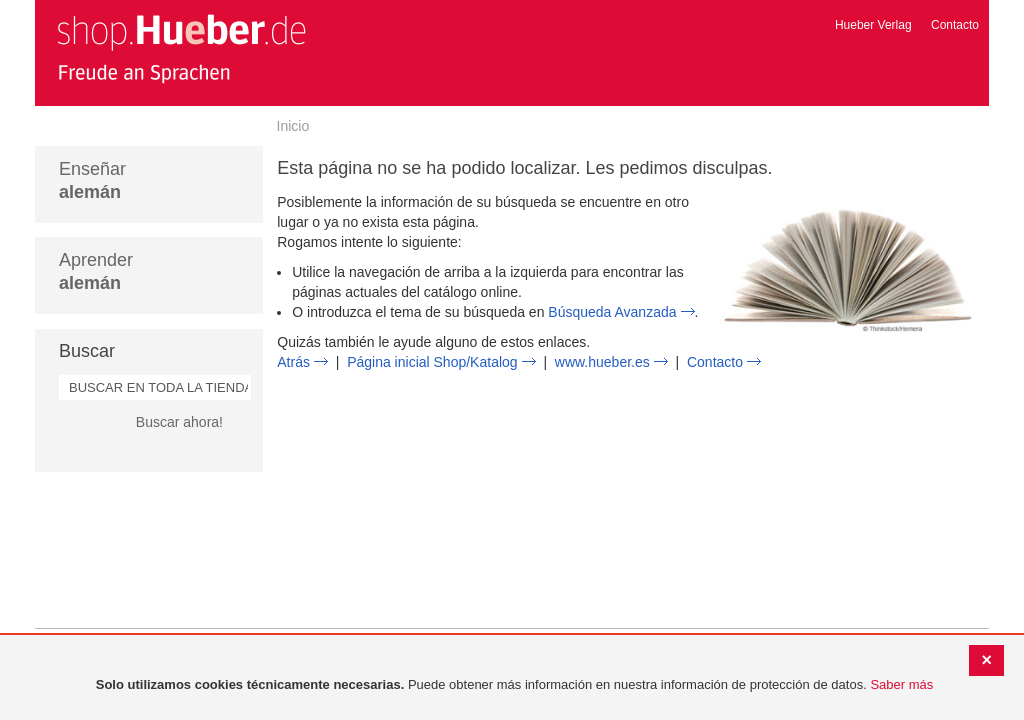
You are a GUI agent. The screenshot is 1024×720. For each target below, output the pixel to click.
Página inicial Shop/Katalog (432, 362)
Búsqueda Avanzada (612, 312)
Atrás (293, 362)
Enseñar (92, 180)
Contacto (955, 25)
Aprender (96, 271)
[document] (514, 685)
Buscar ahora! (179, 422)
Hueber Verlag (873, 25)
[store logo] (181, 48)
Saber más (901, 684)
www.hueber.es (602, 362)
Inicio (293, 126)
